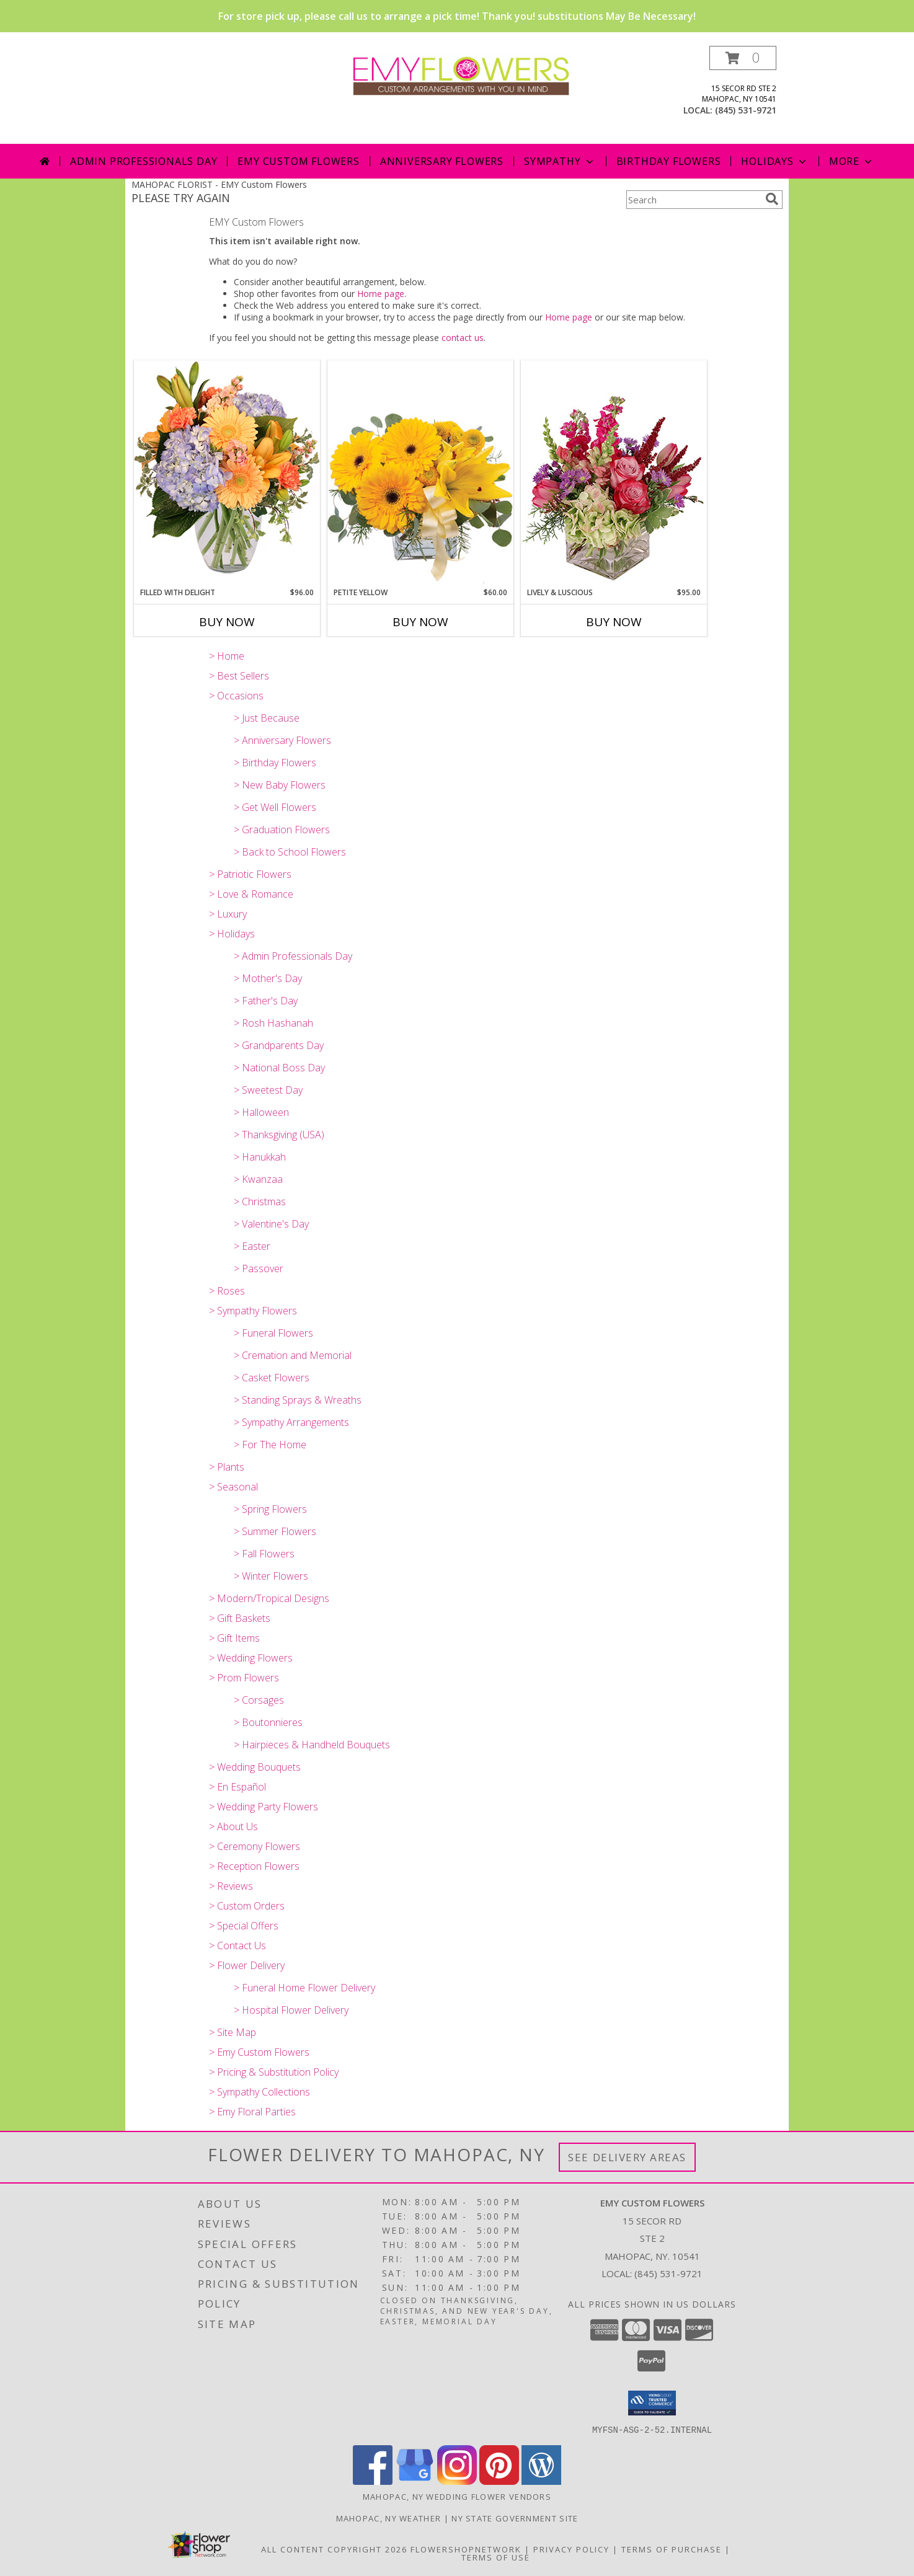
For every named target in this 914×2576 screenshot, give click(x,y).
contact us (462, 337)
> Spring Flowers (270, 1509)
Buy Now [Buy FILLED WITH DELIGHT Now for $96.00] (227, 622)
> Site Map (232, 2032)
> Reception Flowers (254, 1866)
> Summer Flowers (275, 1531)
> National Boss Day (279, 1067)
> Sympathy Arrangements (291, 1422)
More (851, 161)
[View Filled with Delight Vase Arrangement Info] (227, 473)
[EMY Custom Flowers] (461, 74)
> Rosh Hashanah (273, 1023)
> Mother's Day (268, 978)
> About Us (233, 1826)
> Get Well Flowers (275, 807)
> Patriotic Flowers (250, 874)
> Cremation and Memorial (293, 1355)
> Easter (252, 1246)
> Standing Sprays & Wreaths (298, 1400)
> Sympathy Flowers (253, 1310)
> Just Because (266, 718)
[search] (772, 199)
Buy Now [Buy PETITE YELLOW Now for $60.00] (420, 622)
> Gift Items (234, 1638)
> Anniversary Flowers (282, 740)
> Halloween (261, 1112)
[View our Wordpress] (541, 2481)
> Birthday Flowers (275, 762)
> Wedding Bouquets (255, 1767)
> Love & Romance (251, 894)
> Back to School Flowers (290, 852)
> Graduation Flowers (282, 829)
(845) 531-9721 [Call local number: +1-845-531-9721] (745, 110)
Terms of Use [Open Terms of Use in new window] (495, 2556)
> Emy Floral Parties (252, 2111)
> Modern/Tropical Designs (269, 1598)
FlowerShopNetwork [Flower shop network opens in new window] (465, 2548)
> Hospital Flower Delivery (291, 2010)
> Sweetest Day (268, 1090)
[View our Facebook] (373, 2481)
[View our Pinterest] (499, 2481)
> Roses (227, 1291)
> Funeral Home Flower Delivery (304, 1987)
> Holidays (232, 934)
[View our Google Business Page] (415, 2481)
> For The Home (270, 1444)
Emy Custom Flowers (298, 161)
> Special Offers (243, 1925)
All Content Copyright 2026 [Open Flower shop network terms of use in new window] (334, 2548)
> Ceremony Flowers (254, 1846)
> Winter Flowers (271, 1576)
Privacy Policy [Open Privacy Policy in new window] (571, 2548)
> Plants (226, 1467)
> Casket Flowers (271, 1377)
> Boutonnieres (268, 1722)
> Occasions (236, 695)
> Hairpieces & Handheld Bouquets (312, 1744)
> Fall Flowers (264, 1553)
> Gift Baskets (239, 1618)
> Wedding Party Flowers (263, 1806)
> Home (226, 656)
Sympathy (559, 161)
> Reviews (231, 1886)
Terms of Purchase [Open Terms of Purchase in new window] (671, 2548)
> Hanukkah (260, 1157)
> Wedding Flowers (251, 1658)
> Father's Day (266, 1000)
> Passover (258, 1268)
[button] (742, 58)
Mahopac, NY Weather (388, 2517)
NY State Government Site (514, 2517)
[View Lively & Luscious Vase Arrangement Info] (614, 473)
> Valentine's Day (271, 1224)
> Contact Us (237, 1945)
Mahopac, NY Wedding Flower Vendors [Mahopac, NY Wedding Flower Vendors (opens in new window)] (457, 2496)
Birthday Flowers (668, 161)
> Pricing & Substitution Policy (274, 2072)
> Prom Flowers (244, 1677)
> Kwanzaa (258, 1179)
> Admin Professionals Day (293, 956)
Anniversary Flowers (442, 161)
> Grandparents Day (279, 1045)
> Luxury (228, 914)
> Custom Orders (247, 1906)
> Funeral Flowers (273, 1333)
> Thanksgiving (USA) (279, 1134)
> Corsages (259, 1700)
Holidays (774, 161)
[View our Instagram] (457, 2481)
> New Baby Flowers (280, 785)
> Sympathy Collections (259, 2092)
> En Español (237, 1787)
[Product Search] (693, 199)
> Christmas (260, 1201)
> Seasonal (233, 1487)
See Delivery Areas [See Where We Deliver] (627, 2157)
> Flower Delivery (247, 1965)
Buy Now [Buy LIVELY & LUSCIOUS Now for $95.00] (614, 622)
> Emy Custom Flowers (259, 2052)
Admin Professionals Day (143, 161)
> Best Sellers (239, 676)
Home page (380, 293)
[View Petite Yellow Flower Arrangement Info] (420, 473)
